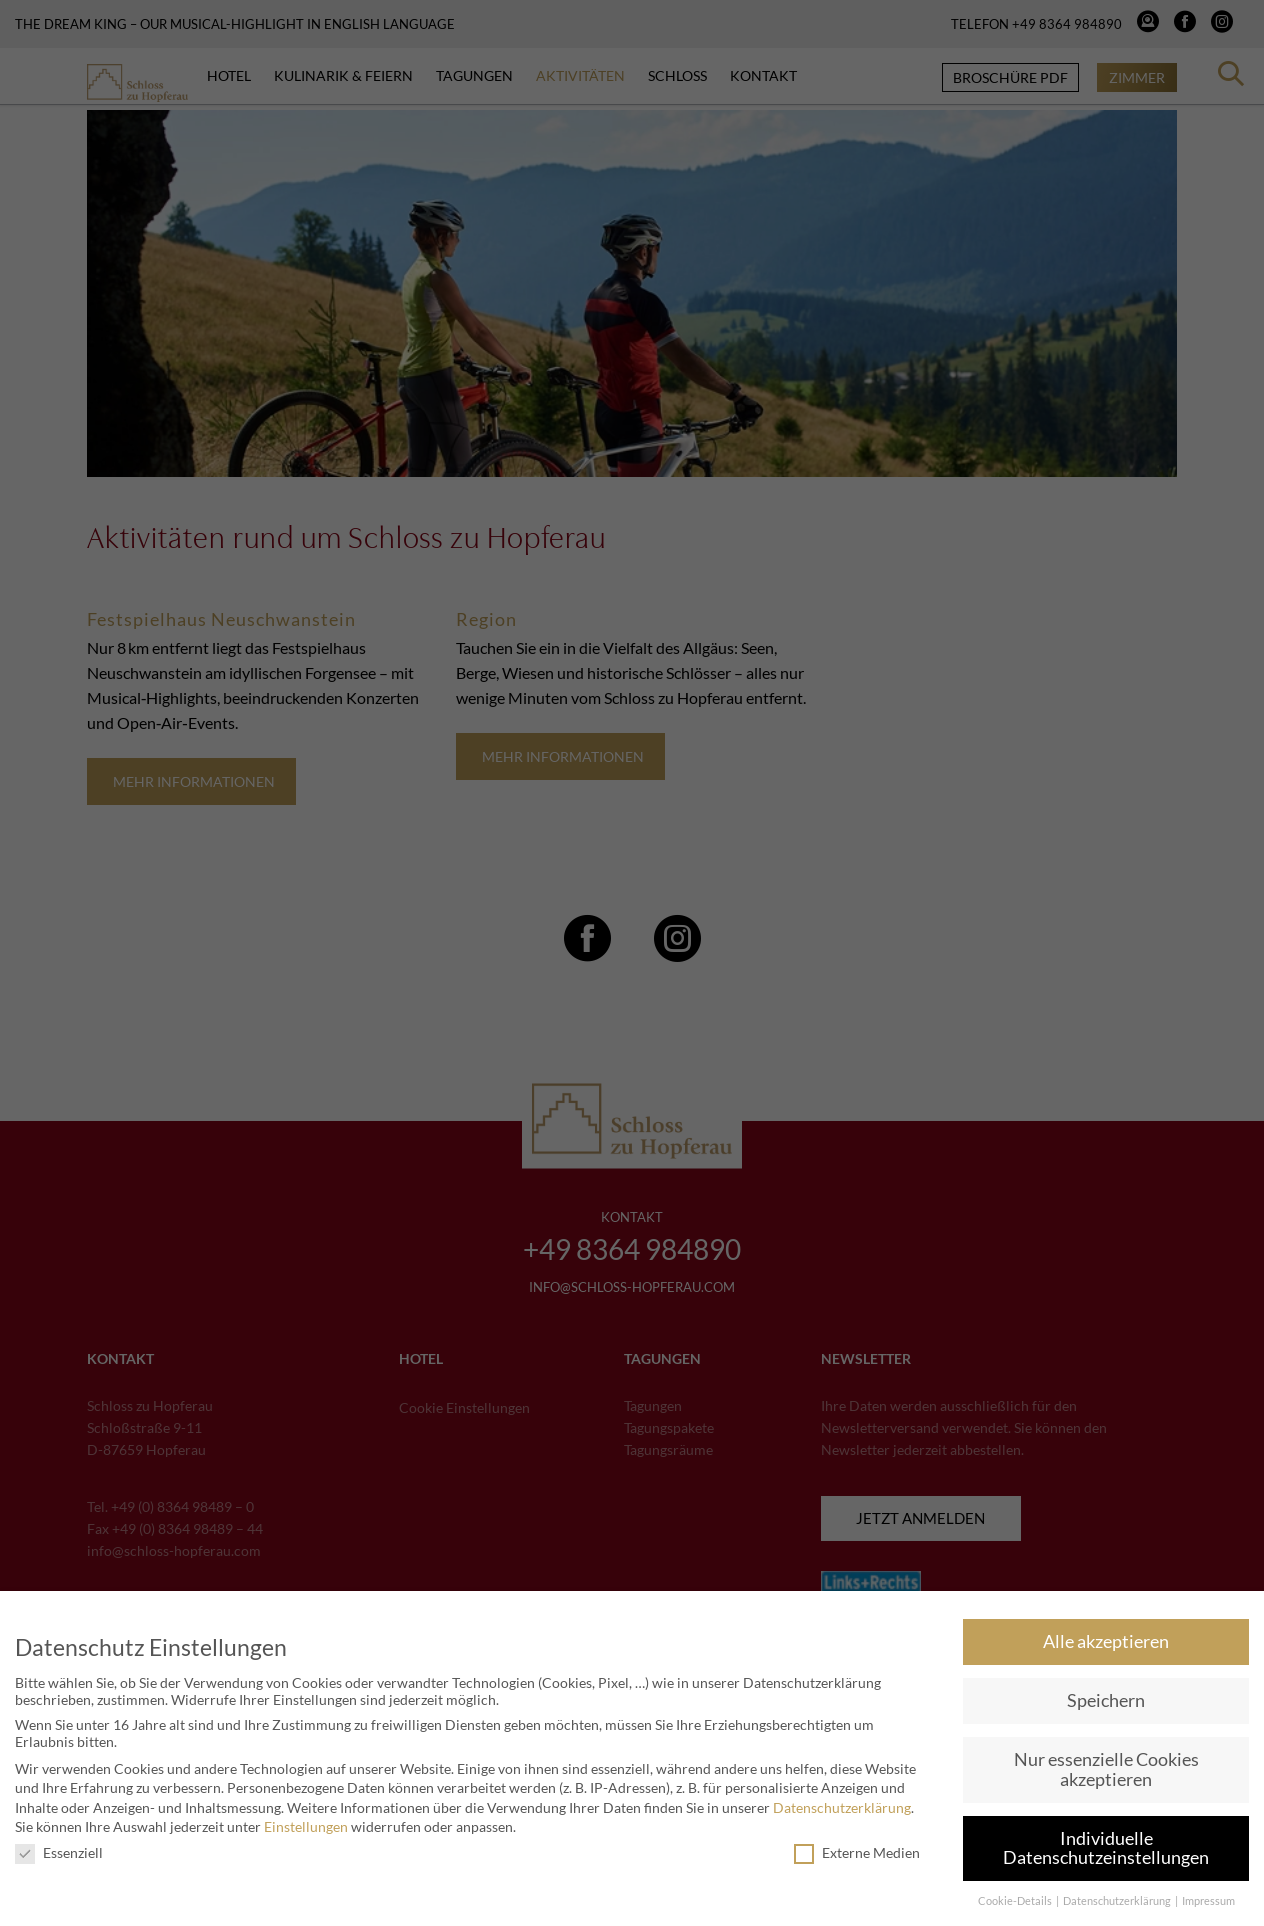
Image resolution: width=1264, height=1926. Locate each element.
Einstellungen (306, 1826)
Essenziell (59, 1852)
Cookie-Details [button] (1016, 1901)
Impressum (1208, 1901)
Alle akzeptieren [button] (1106, 1641)
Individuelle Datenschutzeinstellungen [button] (1106, 1848)
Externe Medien (857, 1852)
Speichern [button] (1106, 1700)
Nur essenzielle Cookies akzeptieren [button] (1106, 1769)
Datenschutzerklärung (842, 1807)
